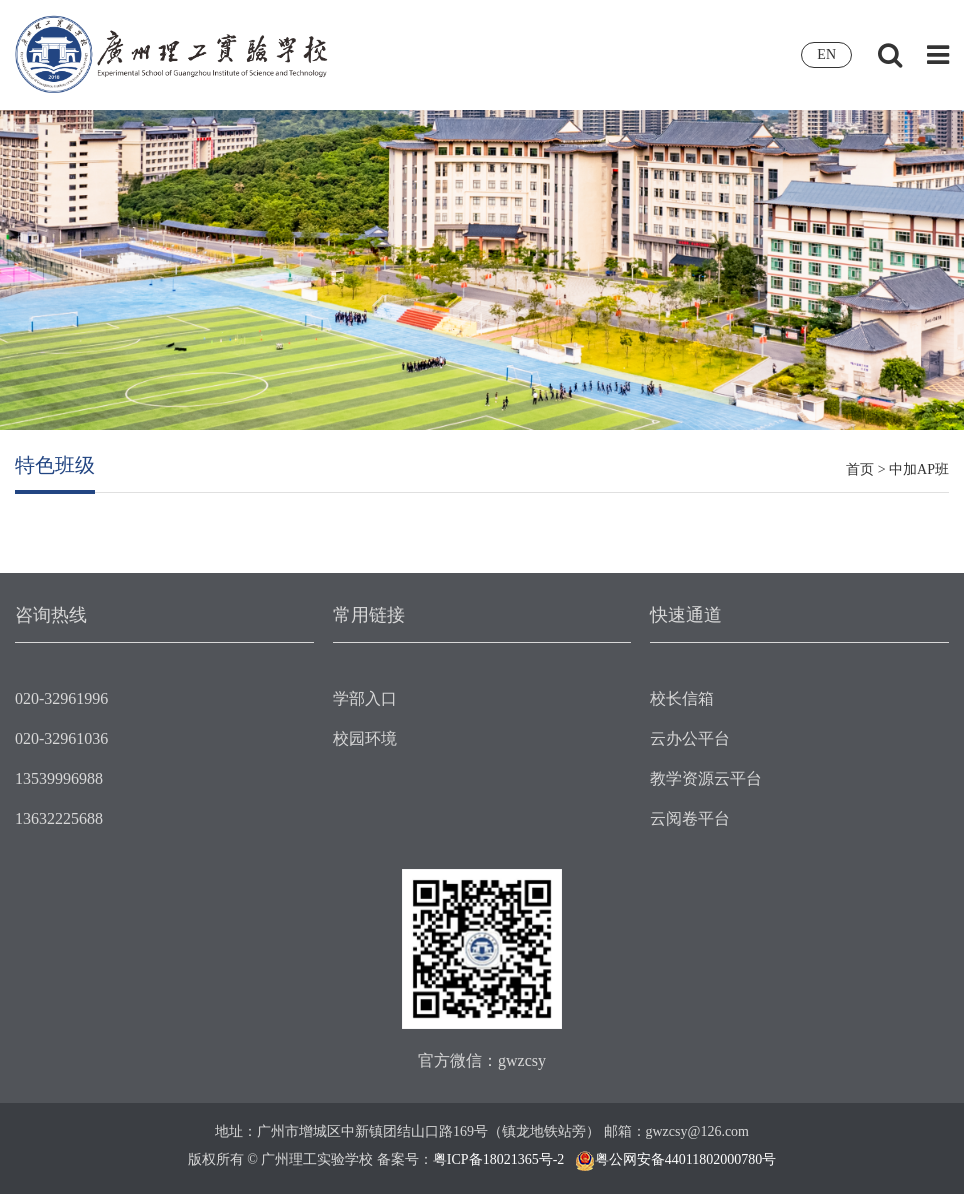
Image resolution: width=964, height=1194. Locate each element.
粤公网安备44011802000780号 (685, 1159)
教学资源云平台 (706, 778)
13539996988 (59, 778)
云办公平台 (690, 738)
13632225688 (59, 818)
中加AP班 (919, 469)
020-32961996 (61, 698)
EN (826, 54)
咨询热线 (51, 615)
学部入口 (365, 698)
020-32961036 (61, 738)
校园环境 (365, 738)
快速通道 (686, 615)
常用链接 (369, 615)
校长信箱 (682, 698)
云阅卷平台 (690, 818)
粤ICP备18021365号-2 (498, 1159)
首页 (860, 469)
